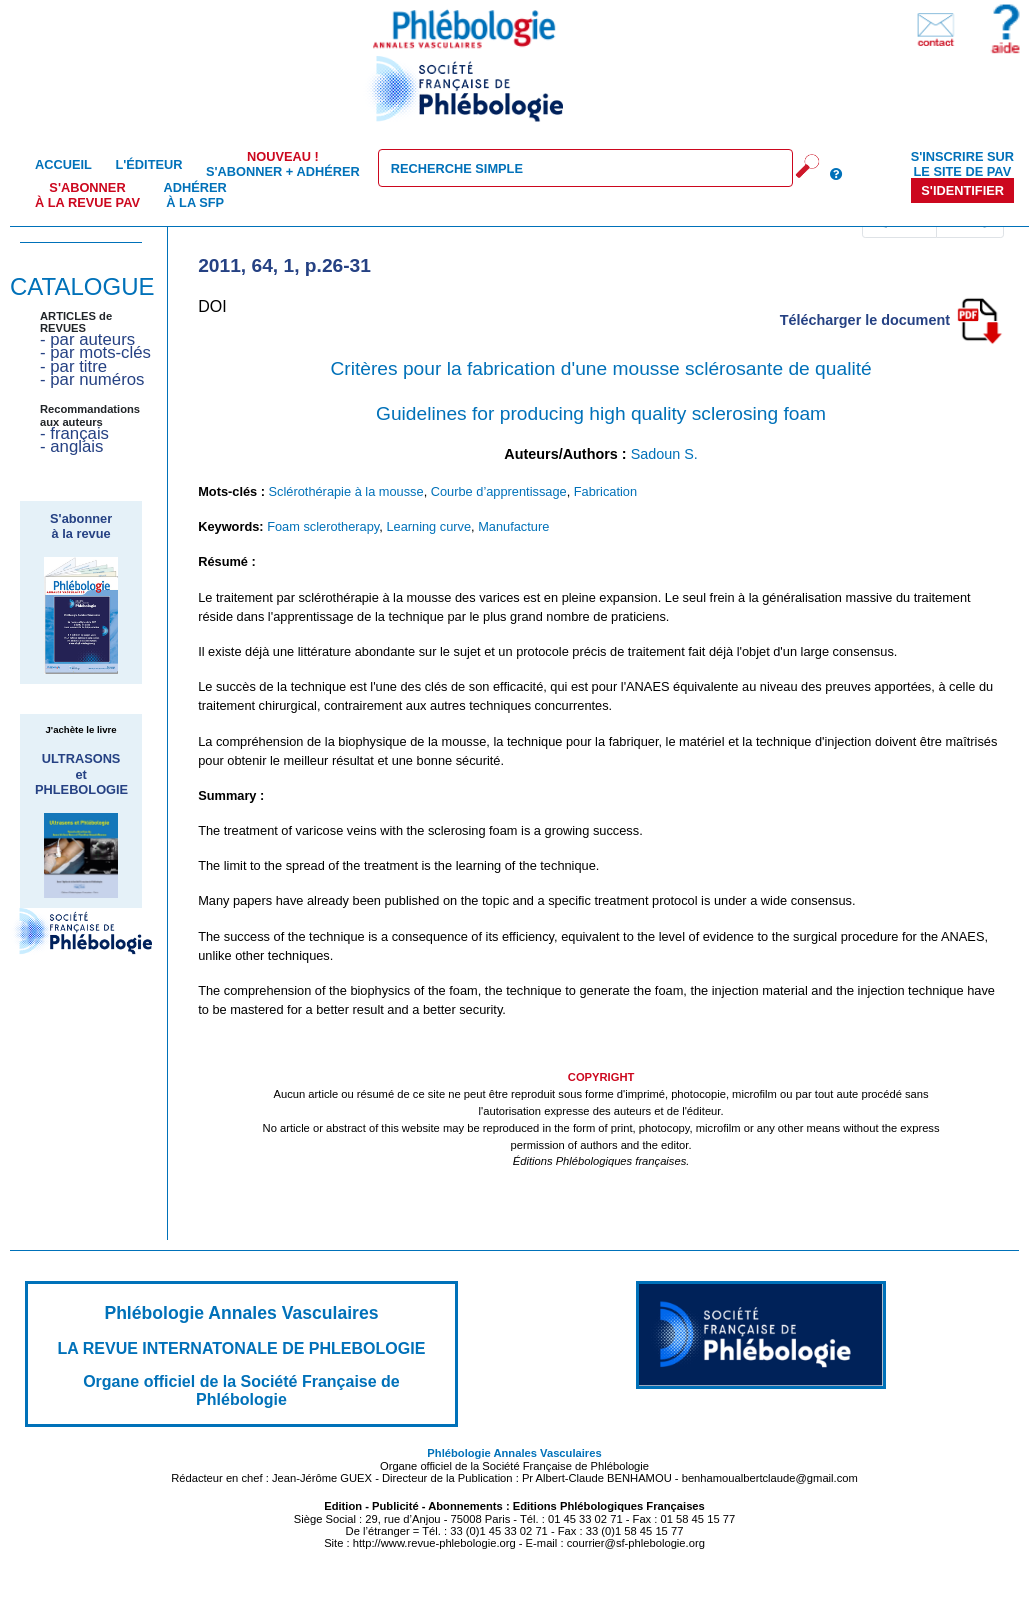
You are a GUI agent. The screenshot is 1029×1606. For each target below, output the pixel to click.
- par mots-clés (95, 352)
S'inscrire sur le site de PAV (962, 164)
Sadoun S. (664, 454)
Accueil (63, 164)
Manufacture (513, 526)
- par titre (73, 366)
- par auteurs (87, 339)
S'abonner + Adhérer (283, 164)
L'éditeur (148, 164)
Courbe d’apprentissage (499, 491)
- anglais (71, 446)
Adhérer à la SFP (195, 195)
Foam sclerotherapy (323, 526)
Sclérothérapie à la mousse (346, 491)
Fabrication (605, 491)
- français (74, 433)
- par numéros (92, 379)
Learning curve (428, 526)
